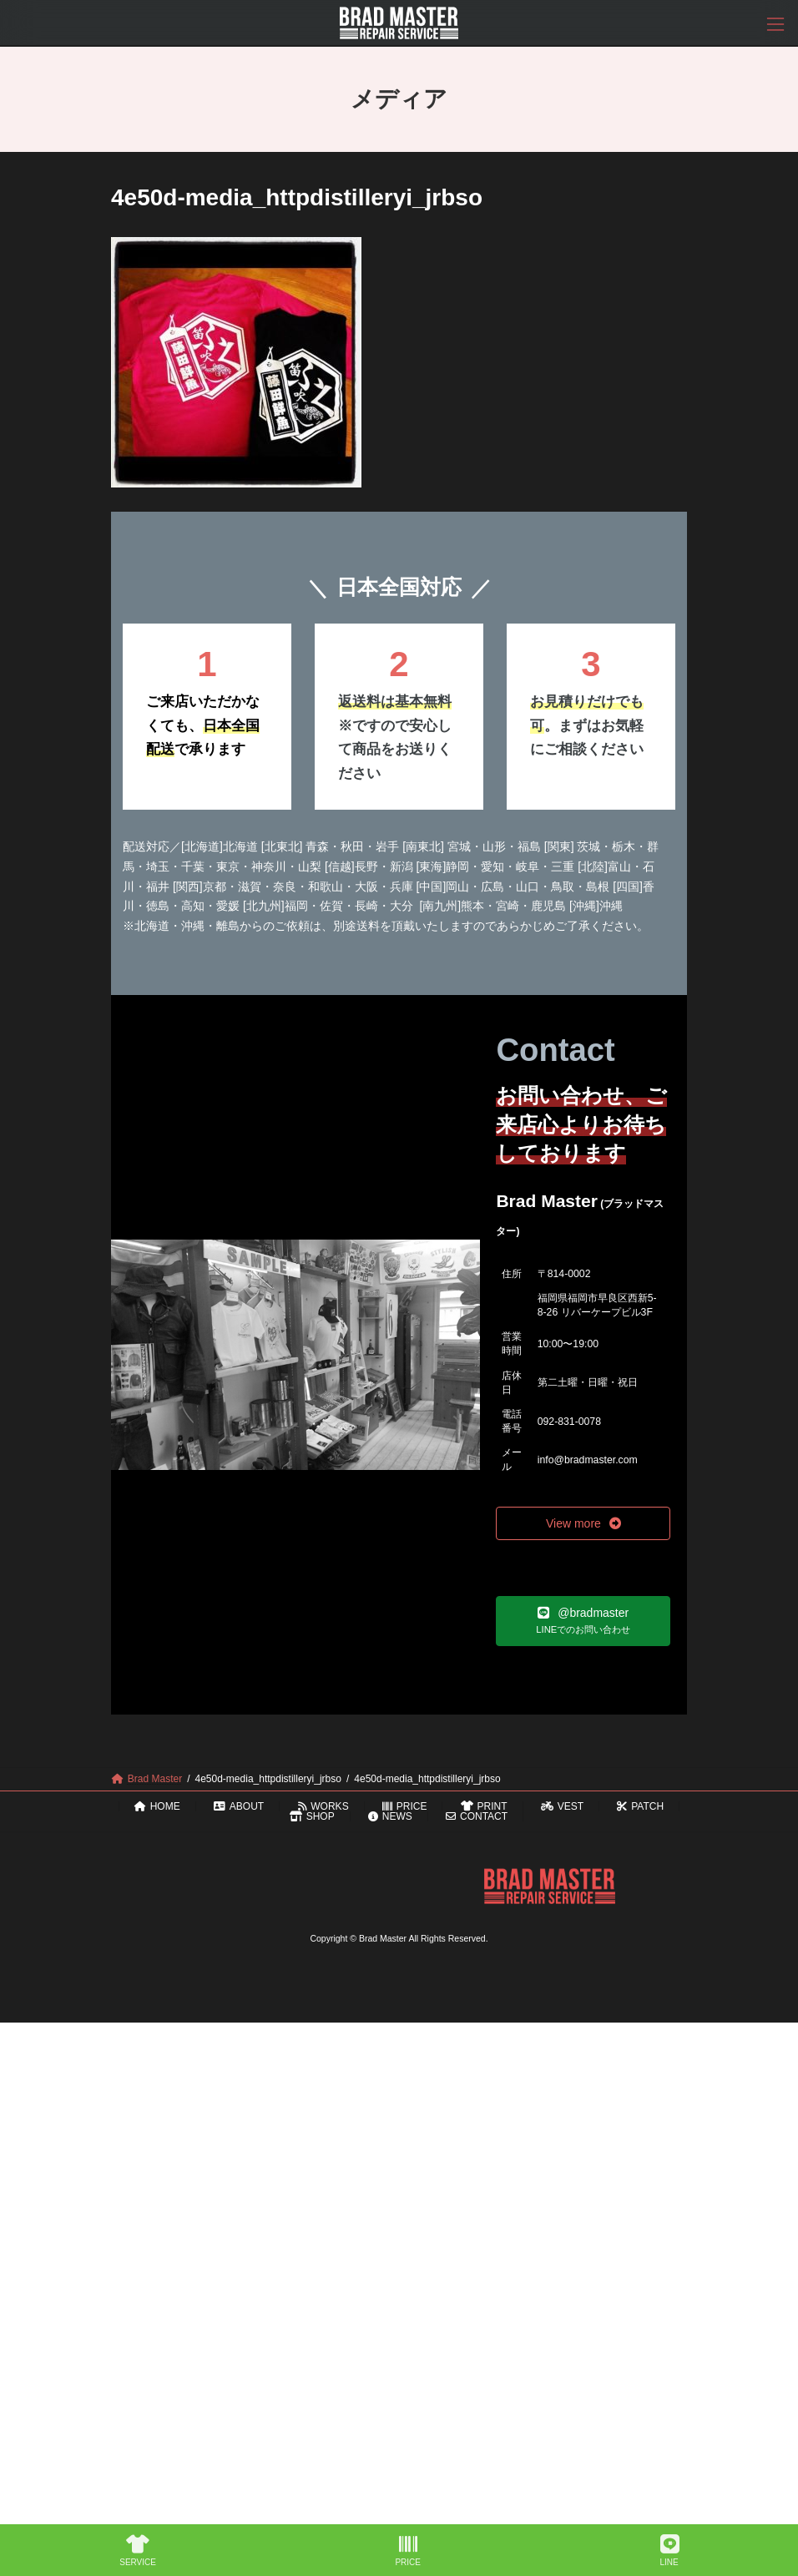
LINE (669, 2551)
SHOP (312, 1816)
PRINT (484, 1806)
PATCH (640, 1806)
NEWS (390, 1816)
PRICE (404, 1806)
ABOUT (239, 1806)
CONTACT (477, 1816)
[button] (583, 1523)
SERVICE (137, 2551)
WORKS (323, 1806)
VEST (562, 1806)
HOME (157, 1806)
